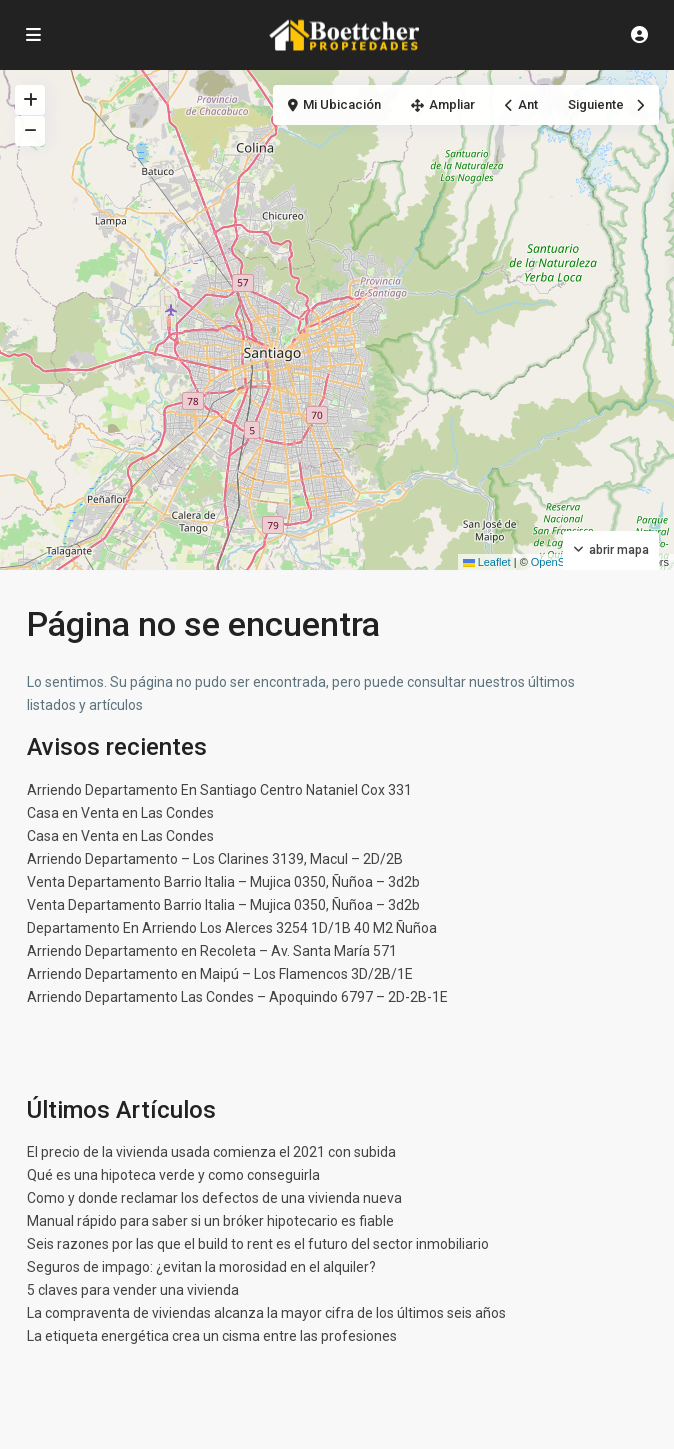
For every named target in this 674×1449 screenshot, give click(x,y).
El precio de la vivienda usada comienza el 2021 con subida (211, 1152)
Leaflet (487, 562)
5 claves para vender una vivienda (133, 1290)
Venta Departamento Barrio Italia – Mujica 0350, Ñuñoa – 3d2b (223, 882)
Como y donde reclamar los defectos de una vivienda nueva (214, 1198)
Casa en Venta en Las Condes (120, 813)
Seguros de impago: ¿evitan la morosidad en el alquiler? (201, 1267)
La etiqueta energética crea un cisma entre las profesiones (212, 1336)
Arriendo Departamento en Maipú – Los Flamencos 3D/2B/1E (220, 974)
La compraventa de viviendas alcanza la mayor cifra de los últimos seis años (266, 1313)
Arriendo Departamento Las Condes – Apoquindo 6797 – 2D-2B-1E (237, 997)
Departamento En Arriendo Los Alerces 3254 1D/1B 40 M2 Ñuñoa (232, 928)
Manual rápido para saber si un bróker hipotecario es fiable (210, 1221)
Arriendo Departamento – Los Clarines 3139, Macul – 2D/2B (215, 859)
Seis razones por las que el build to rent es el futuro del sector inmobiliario (258, 1244)
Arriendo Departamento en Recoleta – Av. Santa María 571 (212, 951)
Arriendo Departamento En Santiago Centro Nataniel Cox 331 (219, 790)
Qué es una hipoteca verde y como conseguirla (173, 1175)
